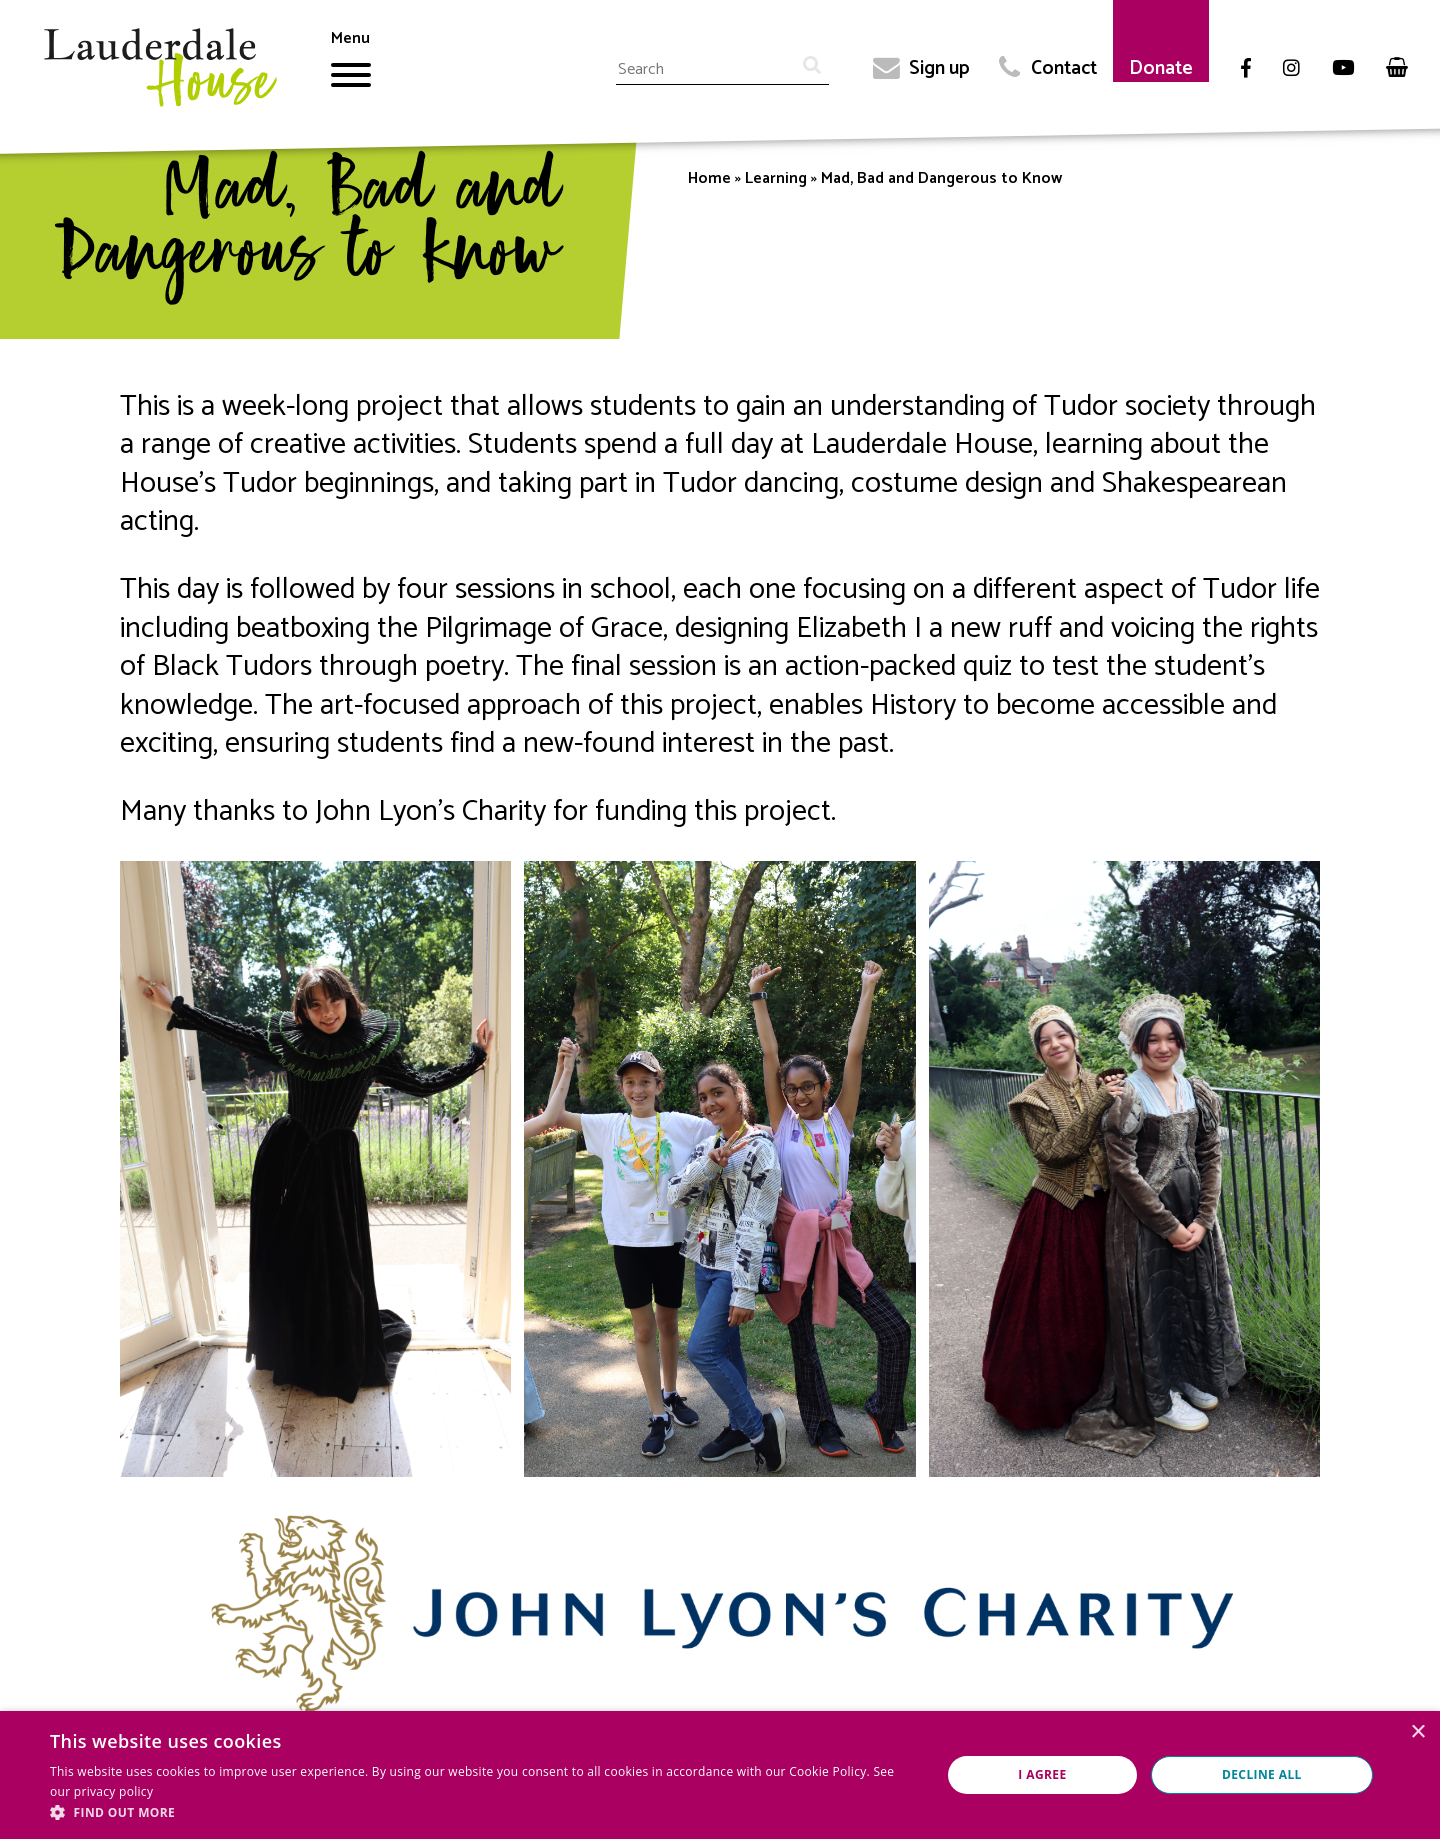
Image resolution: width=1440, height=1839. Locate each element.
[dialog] (720, 1775)
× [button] (1417, 1732)
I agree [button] (1042, 1774)
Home (709, 178)
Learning (776, 178)
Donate (1161, 68)
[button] (482, 1813)
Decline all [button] (1262, 1774)
